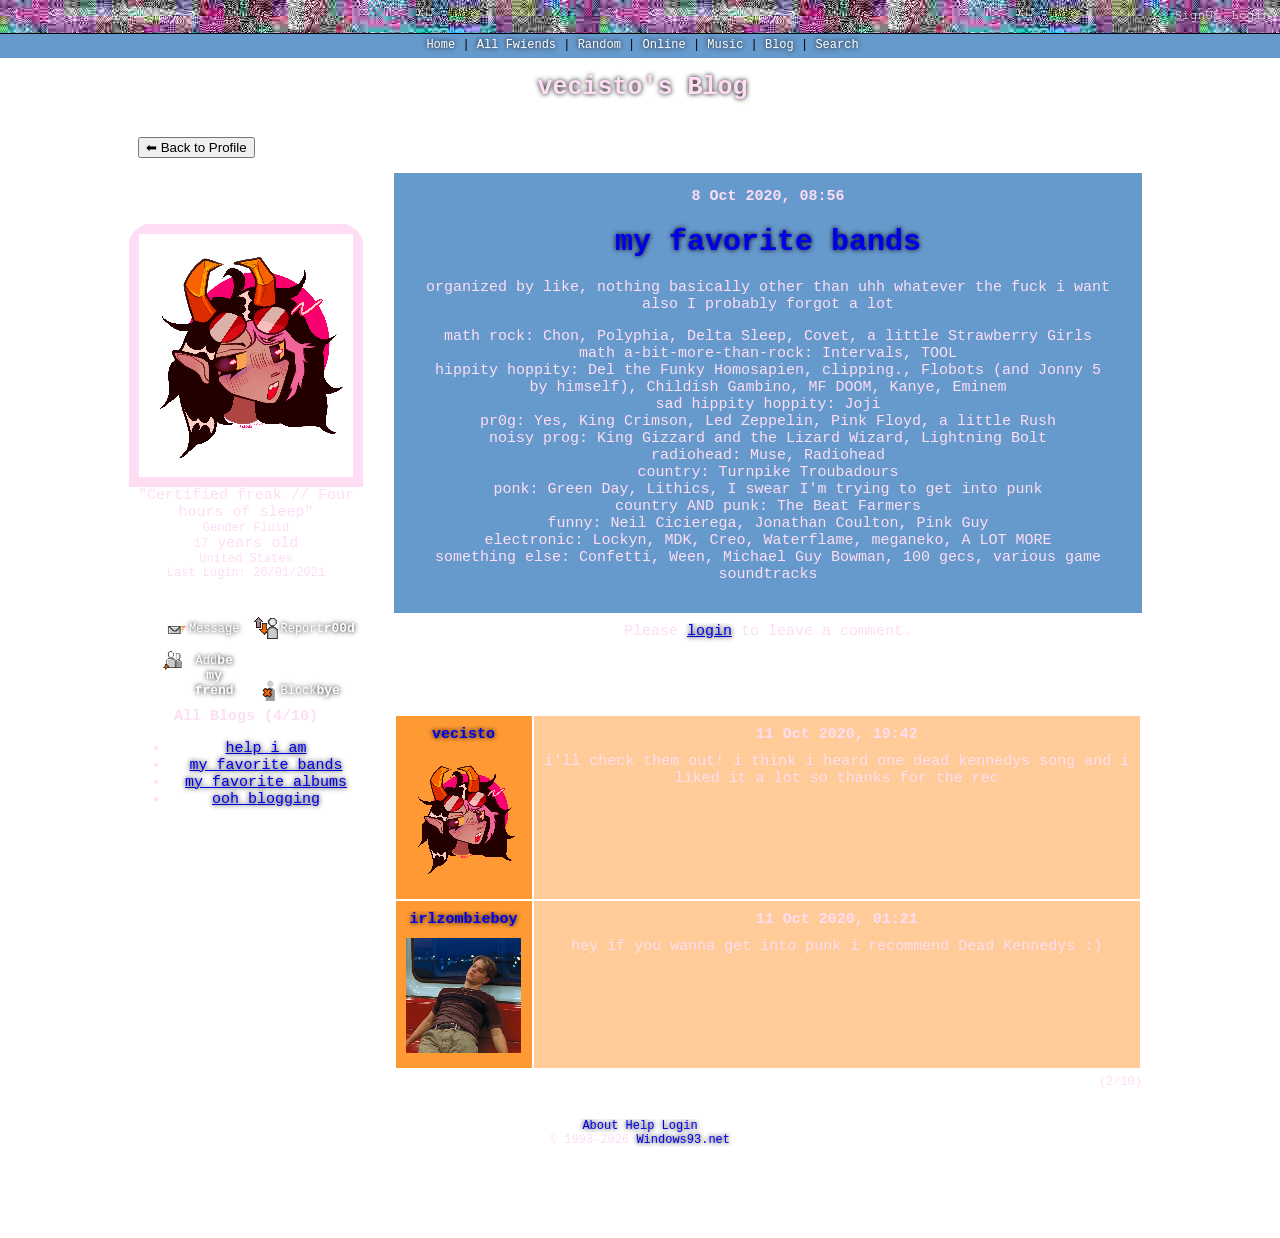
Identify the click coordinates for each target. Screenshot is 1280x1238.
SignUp (1197, 15)
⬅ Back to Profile (196, 152)
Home (440, 46)
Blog (779, 46)
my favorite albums (266, 824)
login (709, 698)
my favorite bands (265, 804)
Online (664, 46)
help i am (265, 784)
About (600, 1204)
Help (640, 1204)
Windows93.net (683, 1221)
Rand (599, 46)
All (516, 46)
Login (1250, 15)
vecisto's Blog (642, 90)
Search (836, 46)
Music (725, 46)
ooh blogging (266, 844)
